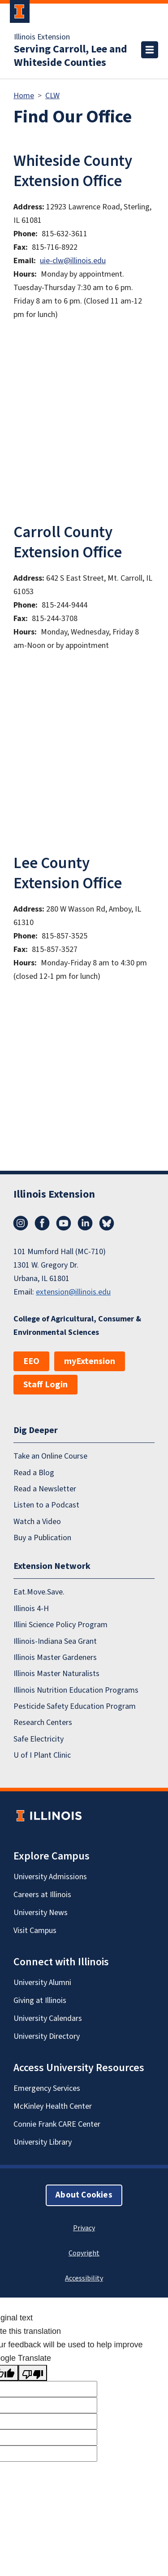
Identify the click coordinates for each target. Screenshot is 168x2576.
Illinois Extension (42, 37)
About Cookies (84, 2195)
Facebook (42, 1223)
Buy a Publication (42, 1537)
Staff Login (45, 1384)
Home (23, 95)
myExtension (89, 1361)
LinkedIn (85, 1223)
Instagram (20, 1223)
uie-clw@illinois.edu (73, 260)
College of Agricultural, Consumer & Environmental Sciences (77, 1325)
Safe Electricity (38, 1739)
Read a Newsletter (44, 1488)
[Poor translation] (32, 2373)
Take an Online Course (50, 1456)
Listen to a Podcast (46, 1505)
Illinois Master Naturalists (56, 1673)
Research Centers (42, 1722)
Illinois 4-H (31, 1608)
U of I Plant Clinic (42, 1755)
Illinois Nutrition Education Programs (75, 1690)
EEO (31, 1361)
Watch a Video (37, 1521)
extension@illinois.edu (73, 1292)
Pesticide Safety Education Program (74, 1706)
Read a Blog (33, 1472)
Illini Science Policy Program (60, 1624)
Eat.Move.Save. (39, 1592)
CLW (52, 95)
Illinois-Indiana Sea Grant (55, 1641)
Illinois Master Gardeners (55, 1657)
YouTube (63, 1223)
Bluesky (106, 1223)
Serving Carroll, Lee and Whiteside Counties (70, 56)
